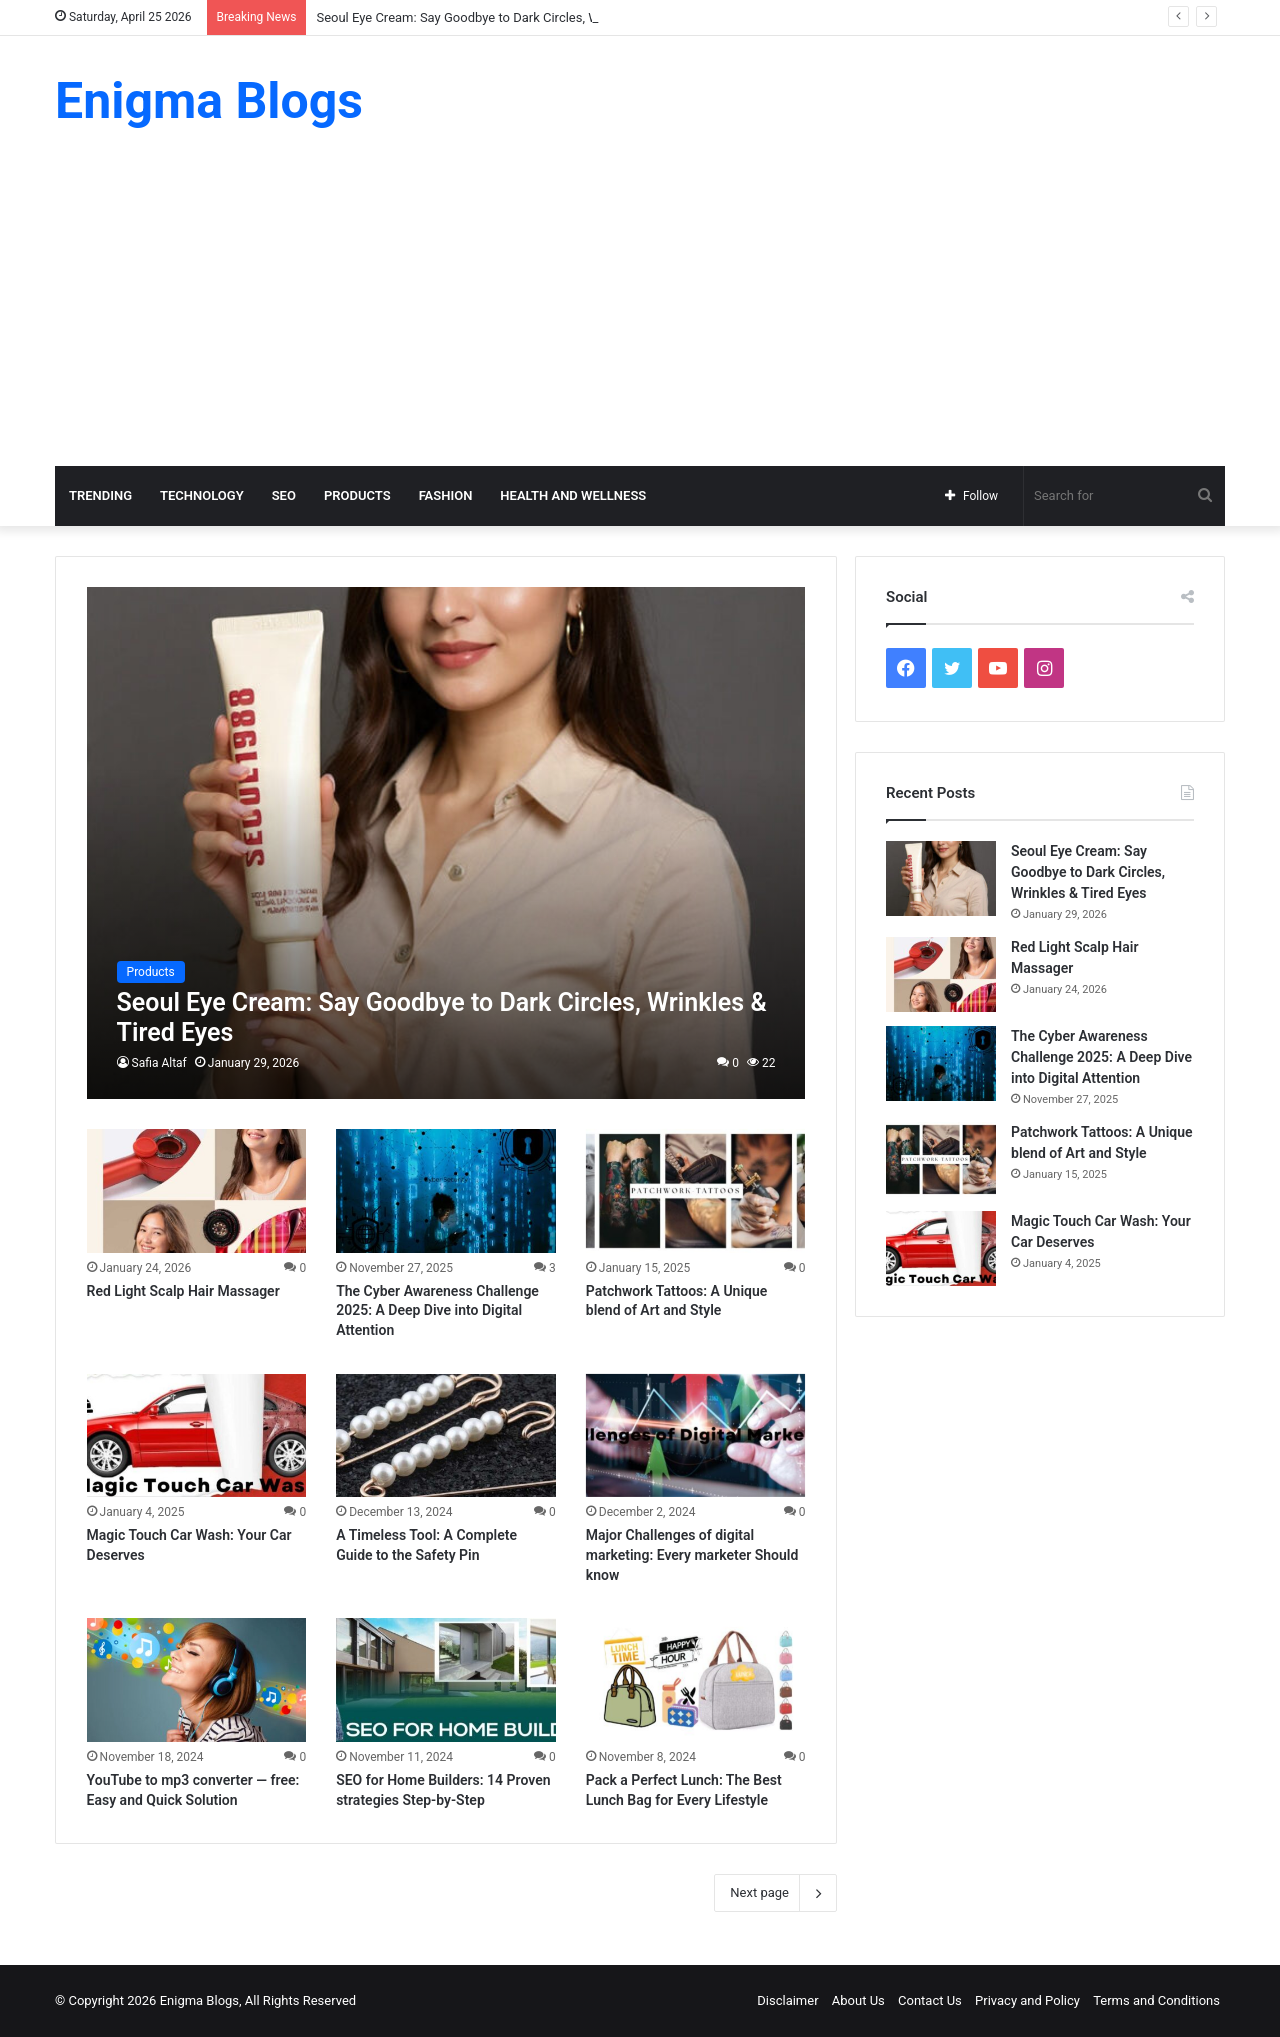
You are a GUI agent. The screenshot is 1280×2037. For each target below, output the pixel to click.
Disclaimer (787, 2000)
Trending (100, 495)
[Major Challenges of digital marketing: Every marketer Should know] (696, 1436)
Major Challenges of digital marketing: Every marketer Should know (692, 1554)
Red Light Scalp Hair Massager (183, 1291)
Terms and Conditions (1156, 2000)
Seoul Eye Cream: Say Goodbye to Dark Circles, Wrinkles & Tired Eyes (513, 17)
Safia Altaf (159, 1063)
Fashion (446, 495)
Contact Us (930, 2000)
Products (357, 495)
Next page (775, 1893)
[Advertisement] (640, 316)
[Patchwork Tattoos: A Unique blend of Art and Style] (696, 1191)
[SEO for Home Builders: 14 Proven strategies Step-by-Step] (446, 1680)
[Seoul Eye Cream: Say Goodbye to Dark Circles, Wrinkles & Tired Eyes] (446, 843)
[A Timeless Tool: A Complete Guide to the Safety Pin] (446, 1436)
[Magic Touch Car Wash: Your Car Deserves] (197, 1436)
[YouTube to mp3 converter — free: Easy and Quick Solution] (197, 1680)
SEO (284, 495)
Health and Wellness (573, 495)
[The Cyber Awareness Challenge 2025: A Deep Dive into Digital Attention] (446, 1191)
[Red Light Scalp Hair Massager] (197, 1191)
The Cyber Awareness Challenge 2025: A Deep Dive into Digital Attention (437, 1310)
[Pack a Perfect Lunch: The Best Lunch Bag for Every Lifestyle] (696, 1680)
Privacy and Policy (1027, 2000)
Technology (202, 495)
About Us (858, 2000)
